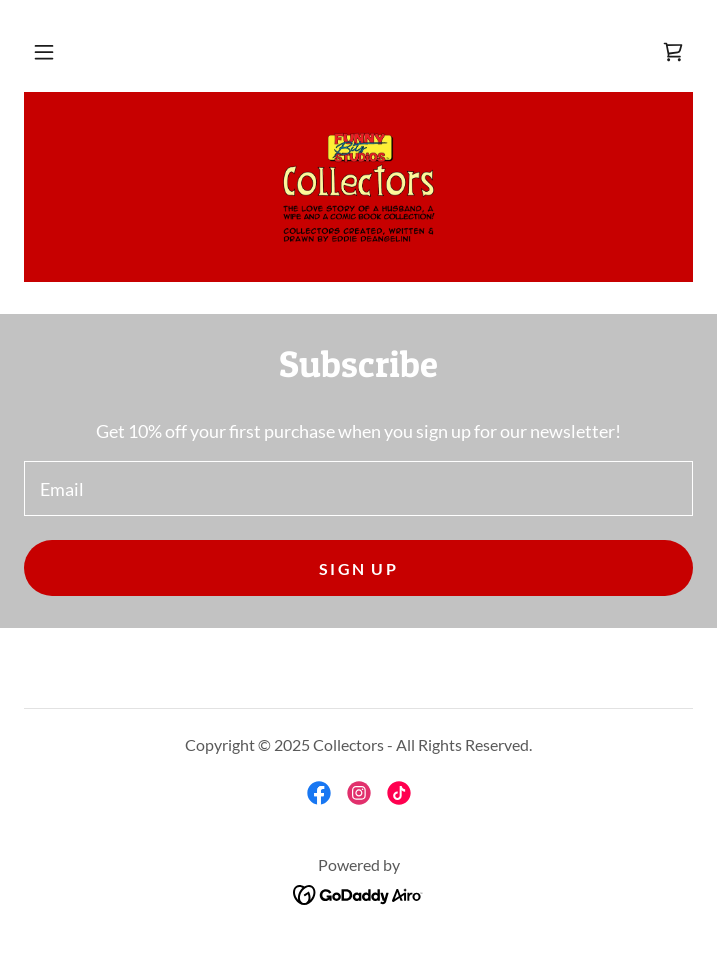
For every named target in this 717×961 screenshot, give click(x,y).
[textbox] (358, 488)
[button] (44, 52)
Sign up (358, 568)
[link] (673, 52)
